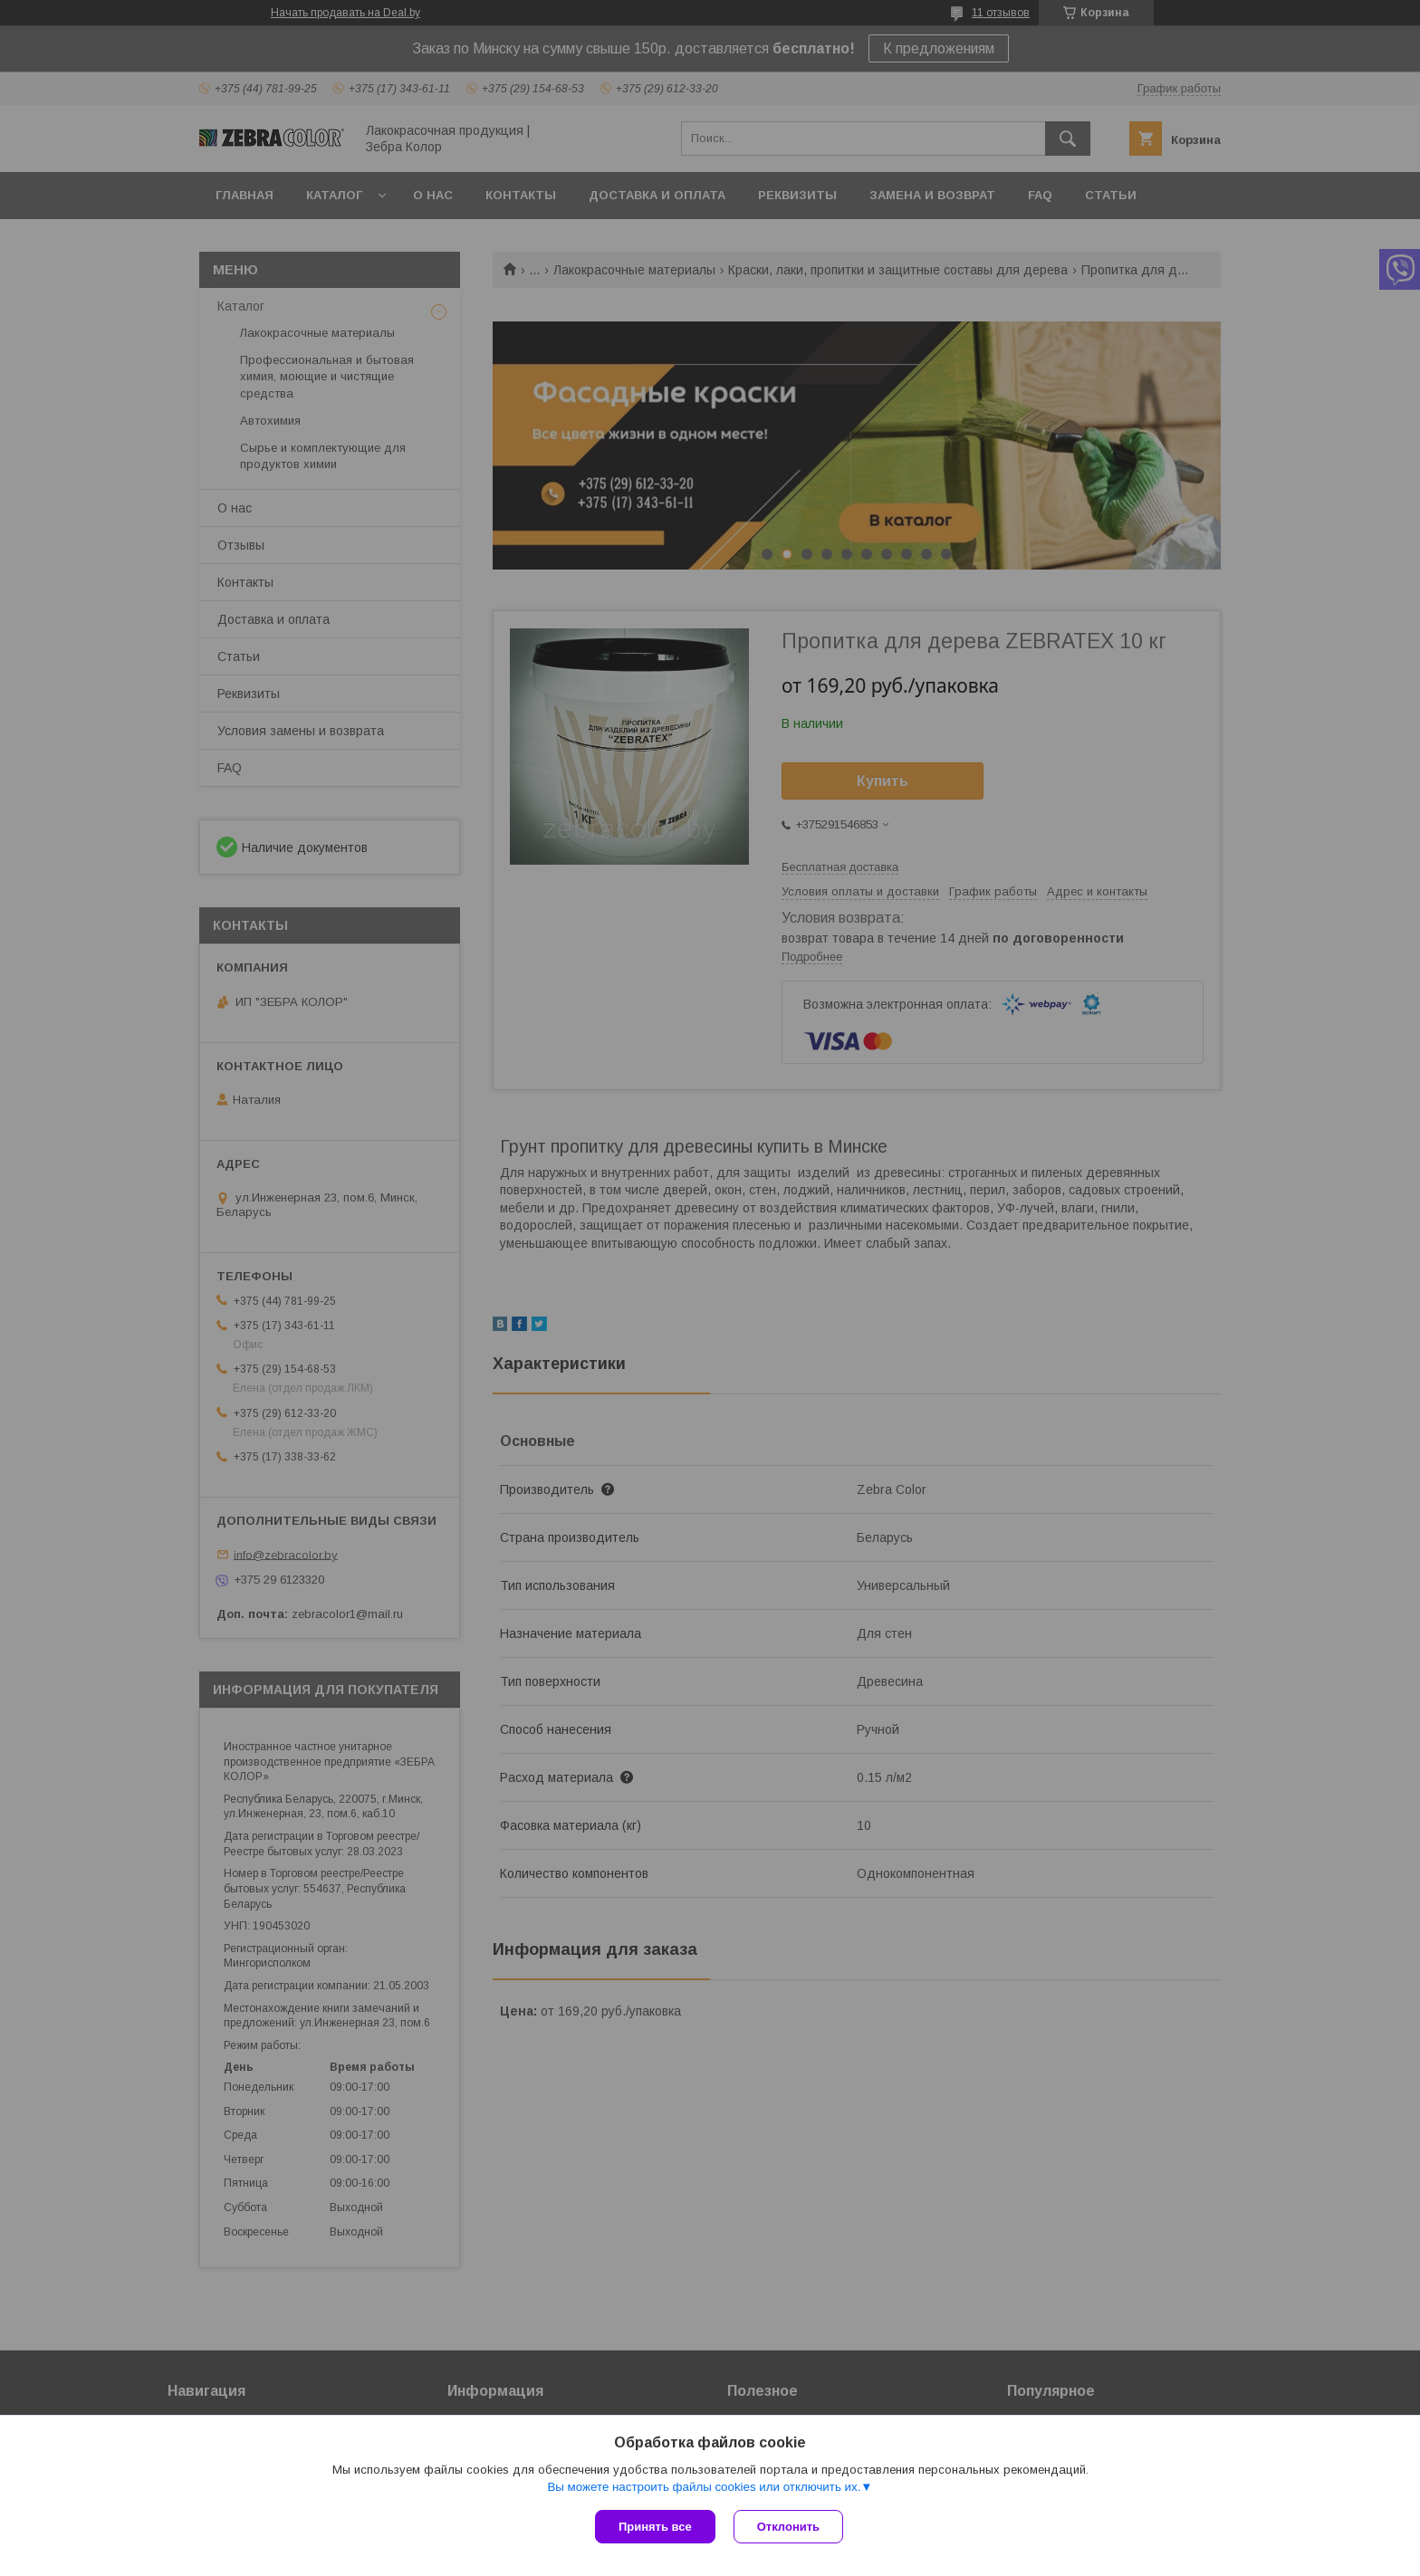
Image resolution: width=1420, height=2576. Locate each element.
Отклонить (788, 2526)
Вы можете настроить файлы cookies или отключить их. (703, 2487)
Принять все (655, 2526)
